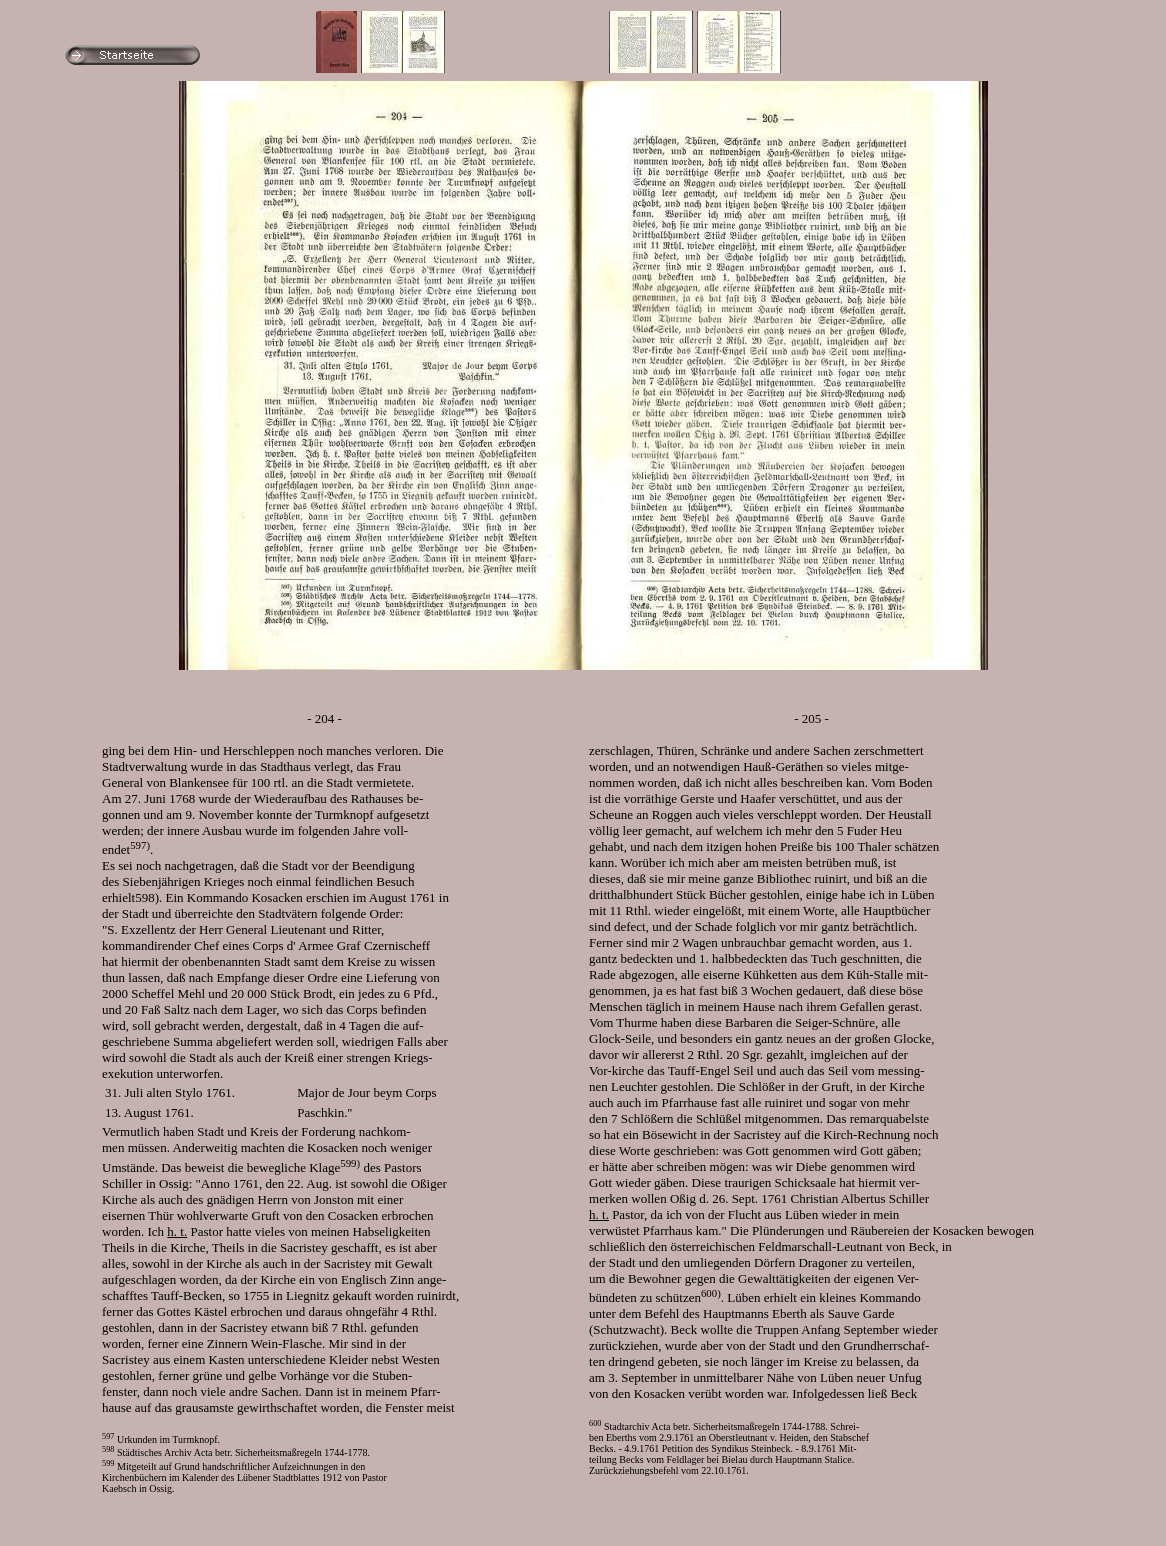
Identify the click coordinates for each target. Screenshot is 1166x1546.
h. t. (177, 1231)
